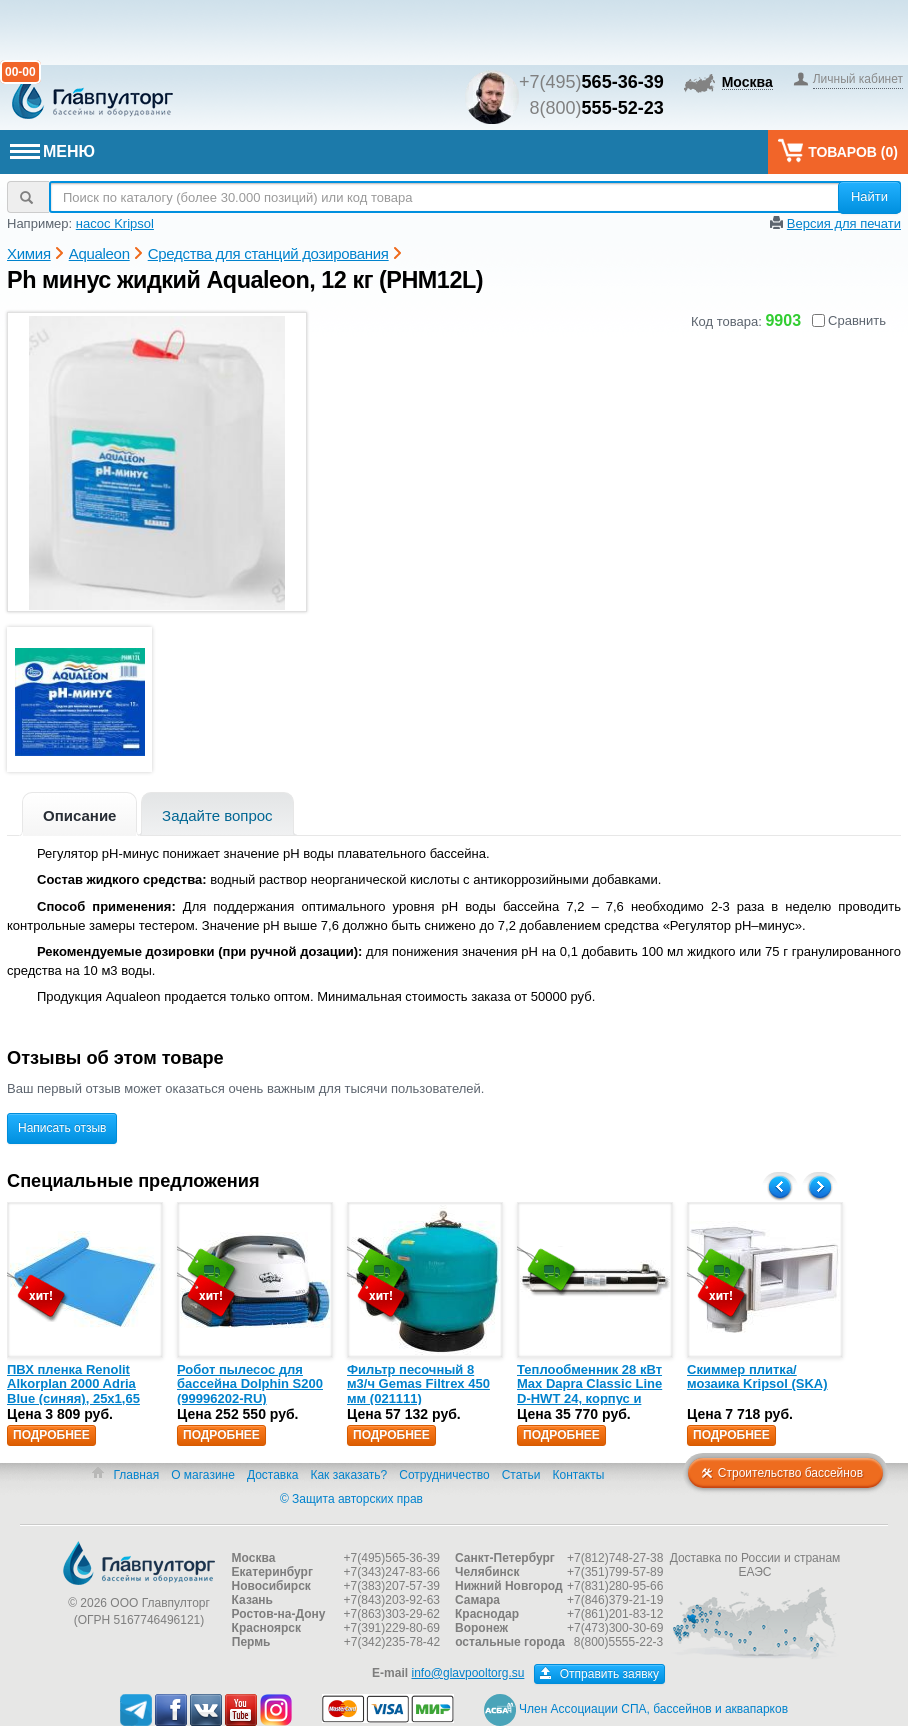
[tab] (79, 813)
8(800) (597, 108)
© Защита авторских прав (351, 1499)
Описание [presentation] (79, 815)
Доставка (273, 1475)
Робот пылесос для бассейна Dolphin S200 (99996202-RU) (250, 1384)
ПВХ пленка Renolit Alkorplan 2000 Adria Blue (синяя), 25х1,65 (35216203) (73, 1391)
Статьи (521, 1475)
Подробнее (51, 1435)
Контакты (579, 1475)
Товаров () (838, 150)
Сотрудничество (444, 1475)
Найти (869, 196)
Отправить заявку (599, 1674)
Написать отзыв (62, 1128)
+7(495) (591, 82)
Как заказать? (348, 1475)
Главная (136, 1475)
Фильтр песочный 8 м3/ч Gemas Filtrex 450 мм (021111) (418, 1384)
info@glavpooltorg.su (467, 1673)
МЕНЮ (52, 151)
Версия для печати (844, 223)
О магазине (203, 1475)
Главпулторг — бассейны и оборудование (139, 1563)
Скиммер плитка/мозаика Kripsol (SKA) (757, 1376)
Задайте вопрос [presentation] (217, 815)
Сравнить (849, 320)
